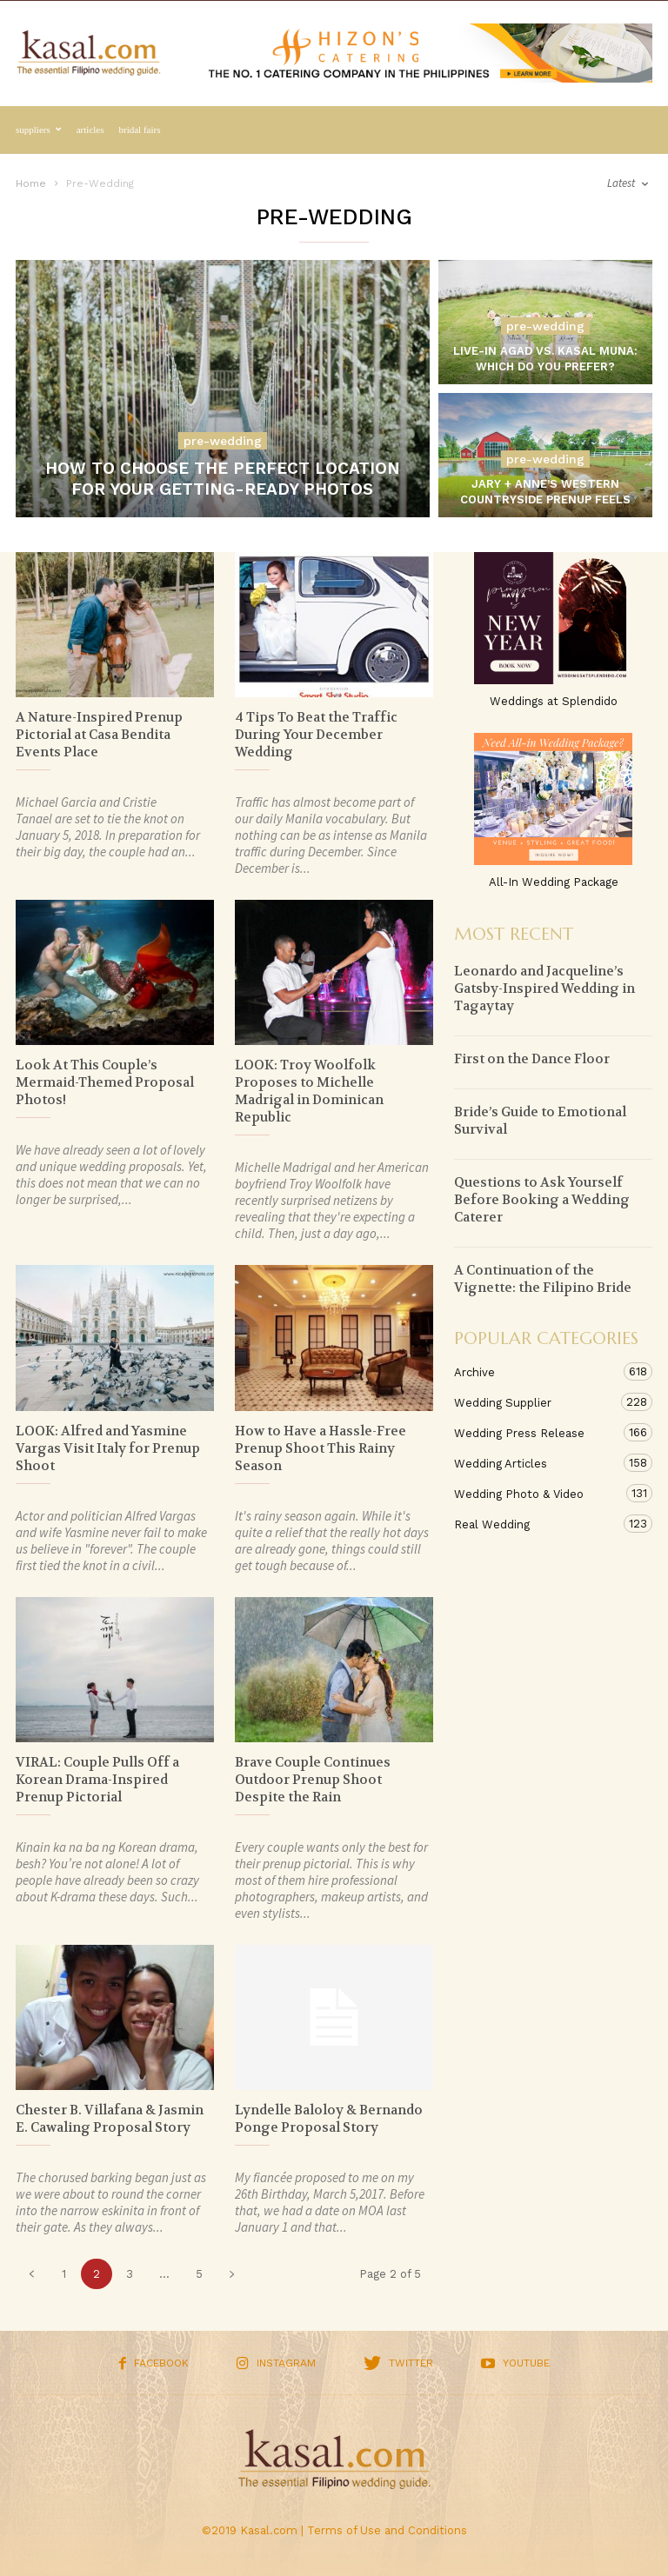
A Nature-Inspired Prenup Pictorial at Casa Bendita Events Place (99, 735)
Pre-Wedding (223, 441)
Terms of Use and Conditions (387, 2530)
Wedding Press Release (536, 1432)
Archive (536, 1371)
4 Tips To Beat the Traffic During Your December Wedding (316, 735)
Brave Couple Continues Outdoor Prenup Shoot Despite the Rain (313, 1780)
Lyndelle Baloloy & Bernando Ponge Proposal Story (329, 2118)
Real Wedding (536, 1523)
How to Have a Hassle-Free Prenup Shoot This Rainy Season (320, 1448)
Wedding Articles (536, 1463)
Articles (90, 129)
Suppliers (39, 130)
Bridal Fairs (140, 129)
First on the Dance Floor (532, 1059)
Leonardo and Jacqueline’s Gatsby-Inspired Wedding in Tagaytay (544, 988)
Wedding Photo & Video (536, 1493)
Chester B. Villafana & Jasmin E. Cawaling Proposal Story (110, 2118)
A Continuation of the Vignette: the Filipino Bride (542, 1278)
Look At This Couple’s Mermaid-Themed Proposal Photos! (105, 1082)
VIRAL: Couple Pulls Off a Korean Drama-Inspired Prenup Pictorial (97, 1780)
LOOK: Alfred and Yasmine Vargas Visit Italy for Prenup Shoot (108, 1448)
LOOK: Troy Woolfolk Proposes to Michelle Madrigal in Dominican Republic (309, 1091)
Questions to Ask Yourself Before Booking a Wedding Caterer (542, 1200)
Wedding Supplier (536, 1402)
